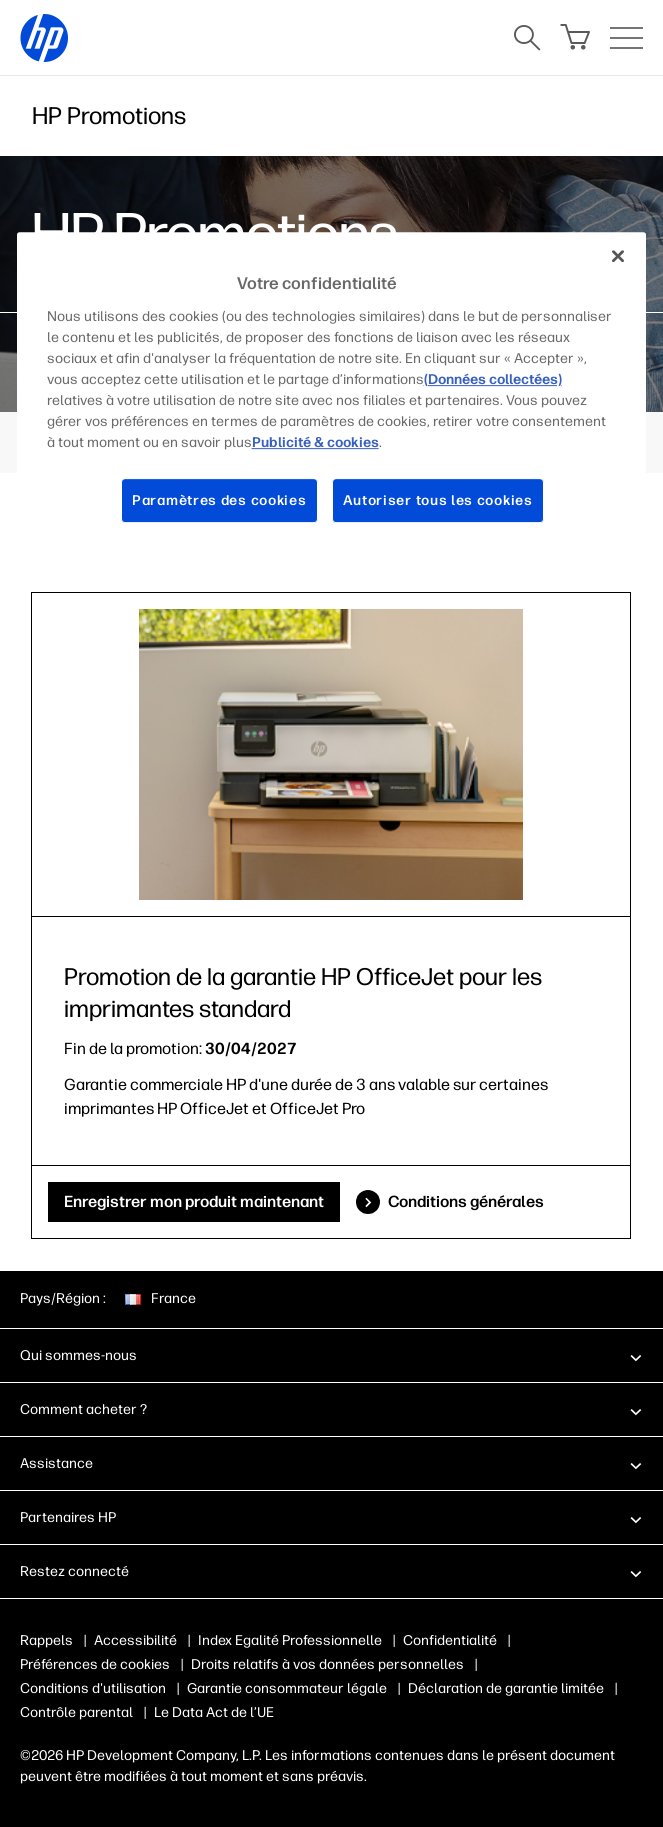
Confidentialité (450, 1640)
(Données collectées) (493, 379)
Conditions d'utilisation (93, 1688)
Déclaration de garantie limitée (506, 1688)
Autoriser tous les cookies (438, 500)
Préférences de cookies (95, 1664)
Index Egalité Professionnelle (290, 1640)
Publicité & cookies (315, 442)
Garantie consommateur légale (287, 1688)
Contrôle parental (76, 1712)
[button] (331, 1355)
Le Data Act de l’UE (214, 1712)
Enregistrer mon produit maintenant (194, 1201)
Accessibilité (135, 1640)
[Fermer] (618, 256)
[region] (332, 393)
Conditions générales (466, 1201)
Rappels (46, 1640)
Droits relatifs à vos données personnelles (327, 1664)
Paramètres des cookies (219, 500)
